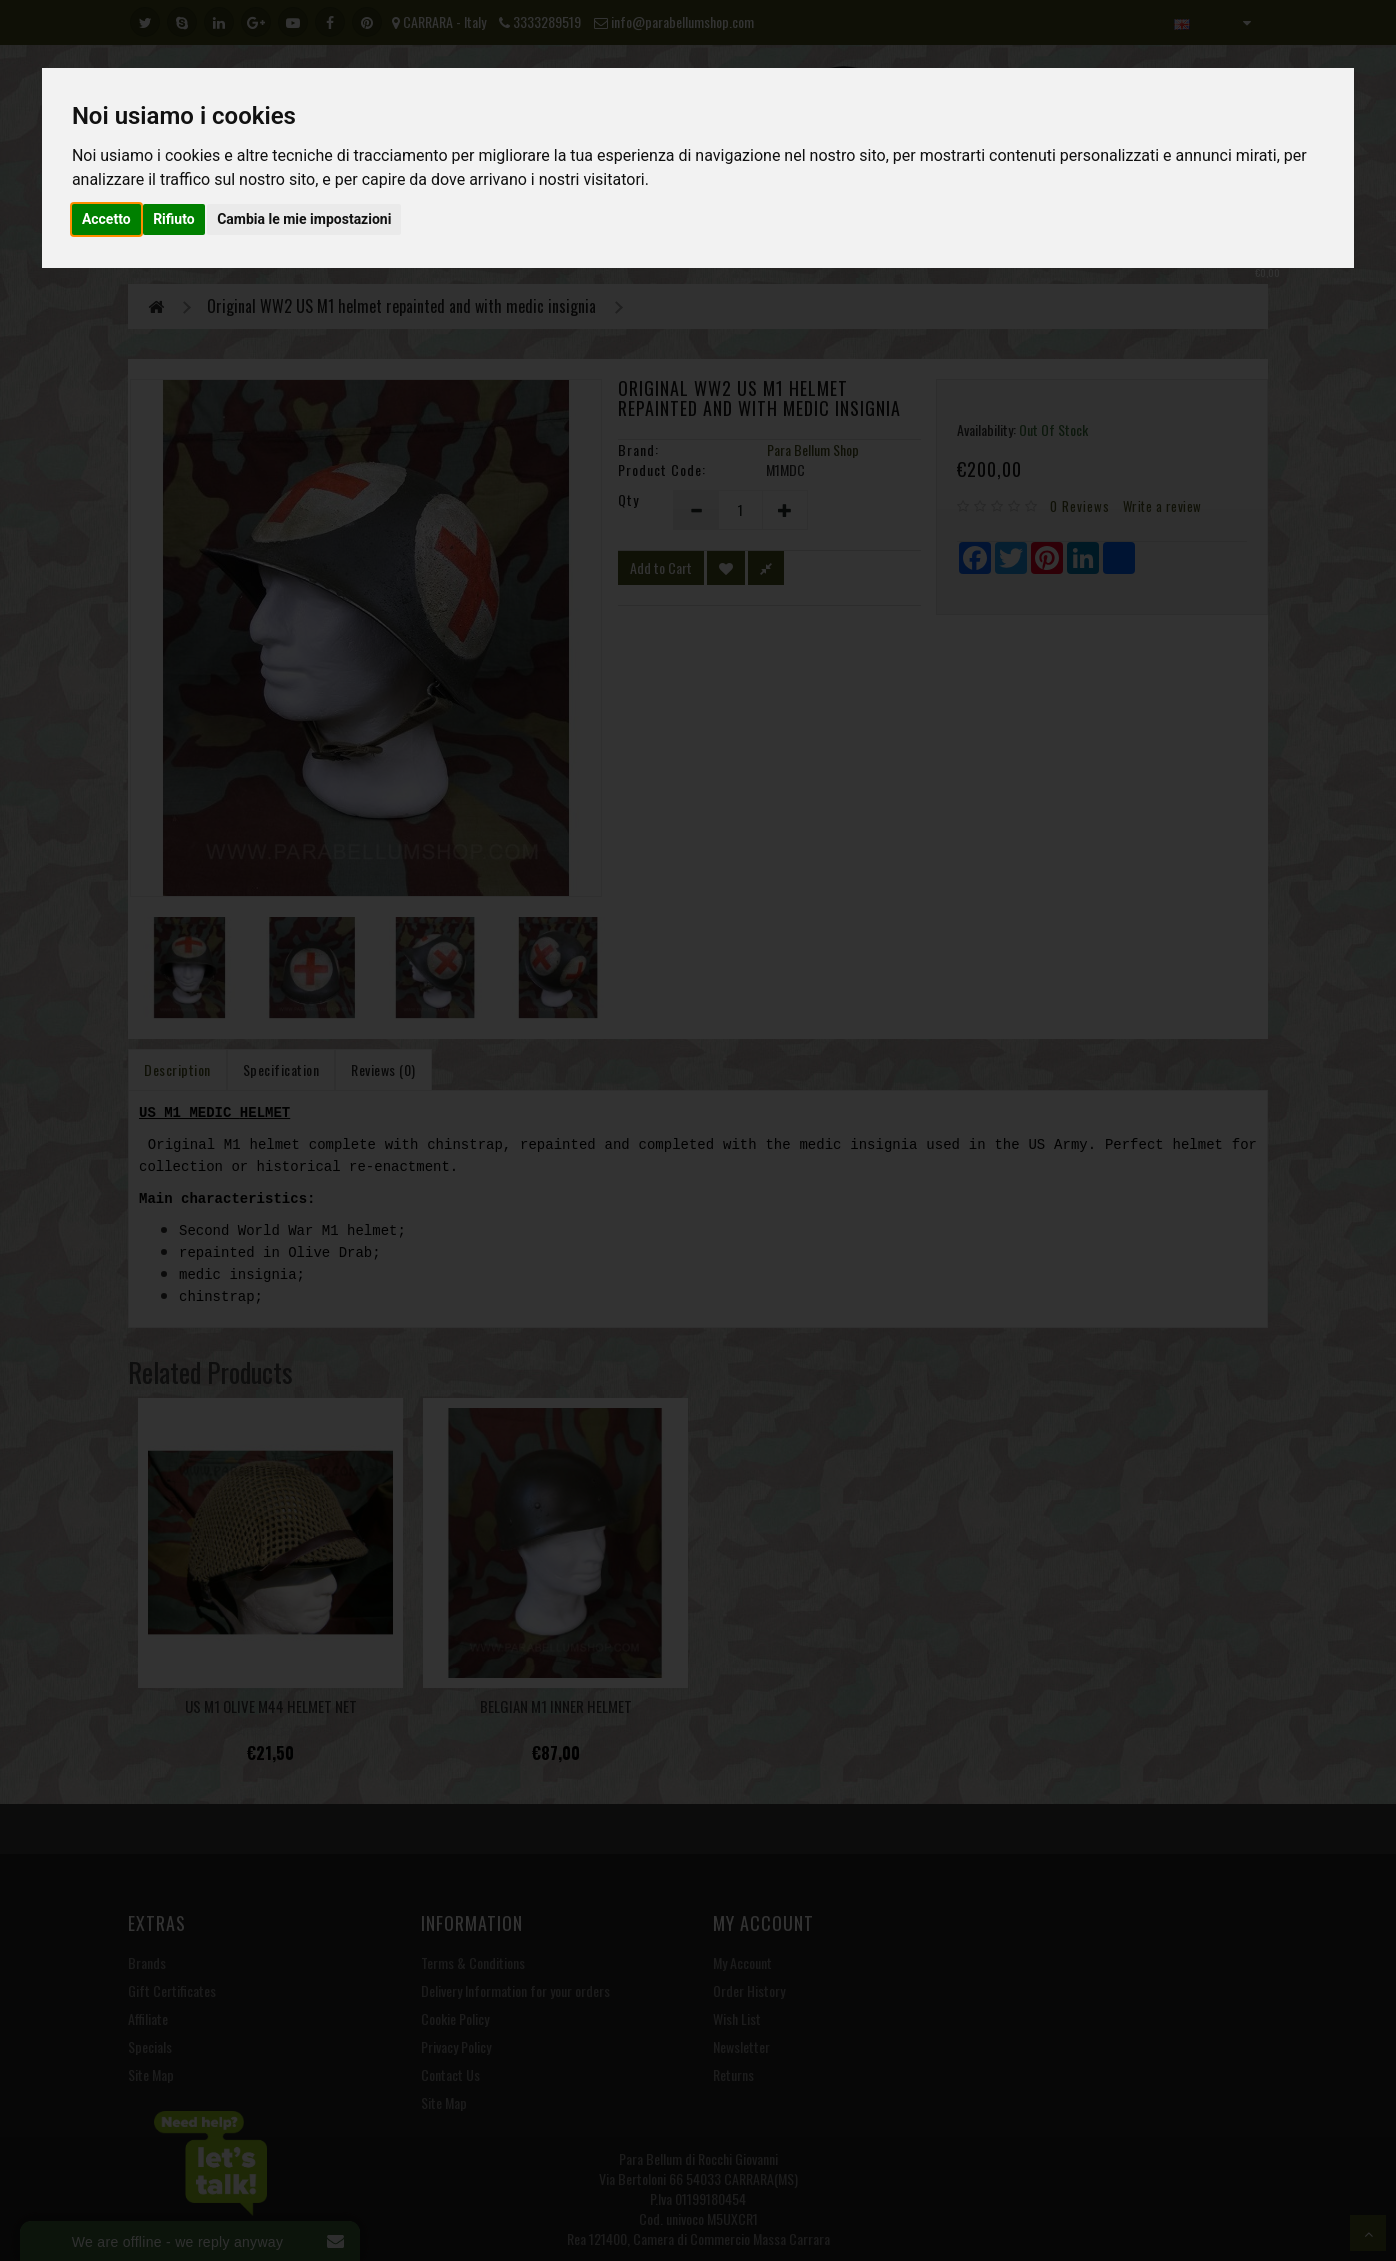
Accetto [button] (106, 219)
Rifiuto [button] (174, 219)
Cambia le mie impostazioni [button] (304, 219)
